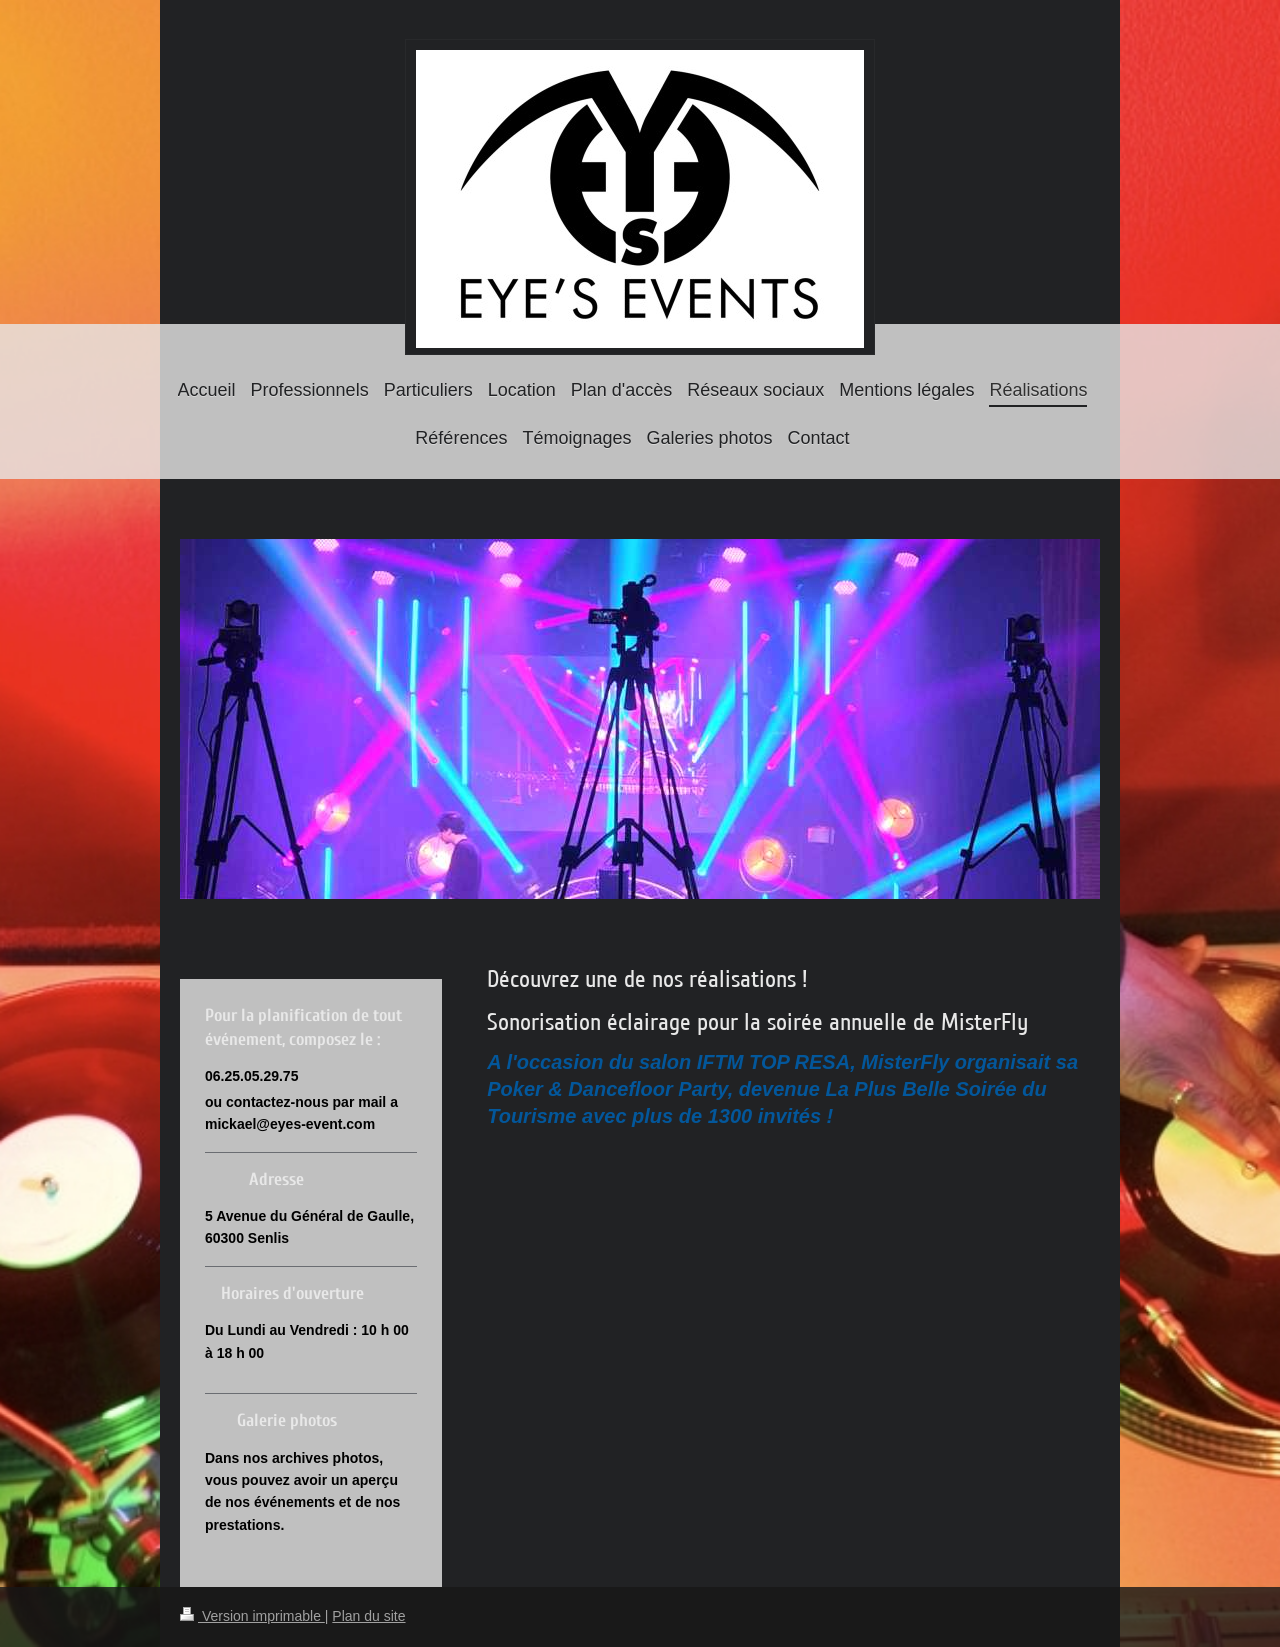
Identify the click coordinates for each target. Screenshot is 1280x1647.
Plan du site (368, 1616)
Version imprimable (252, 1616)
